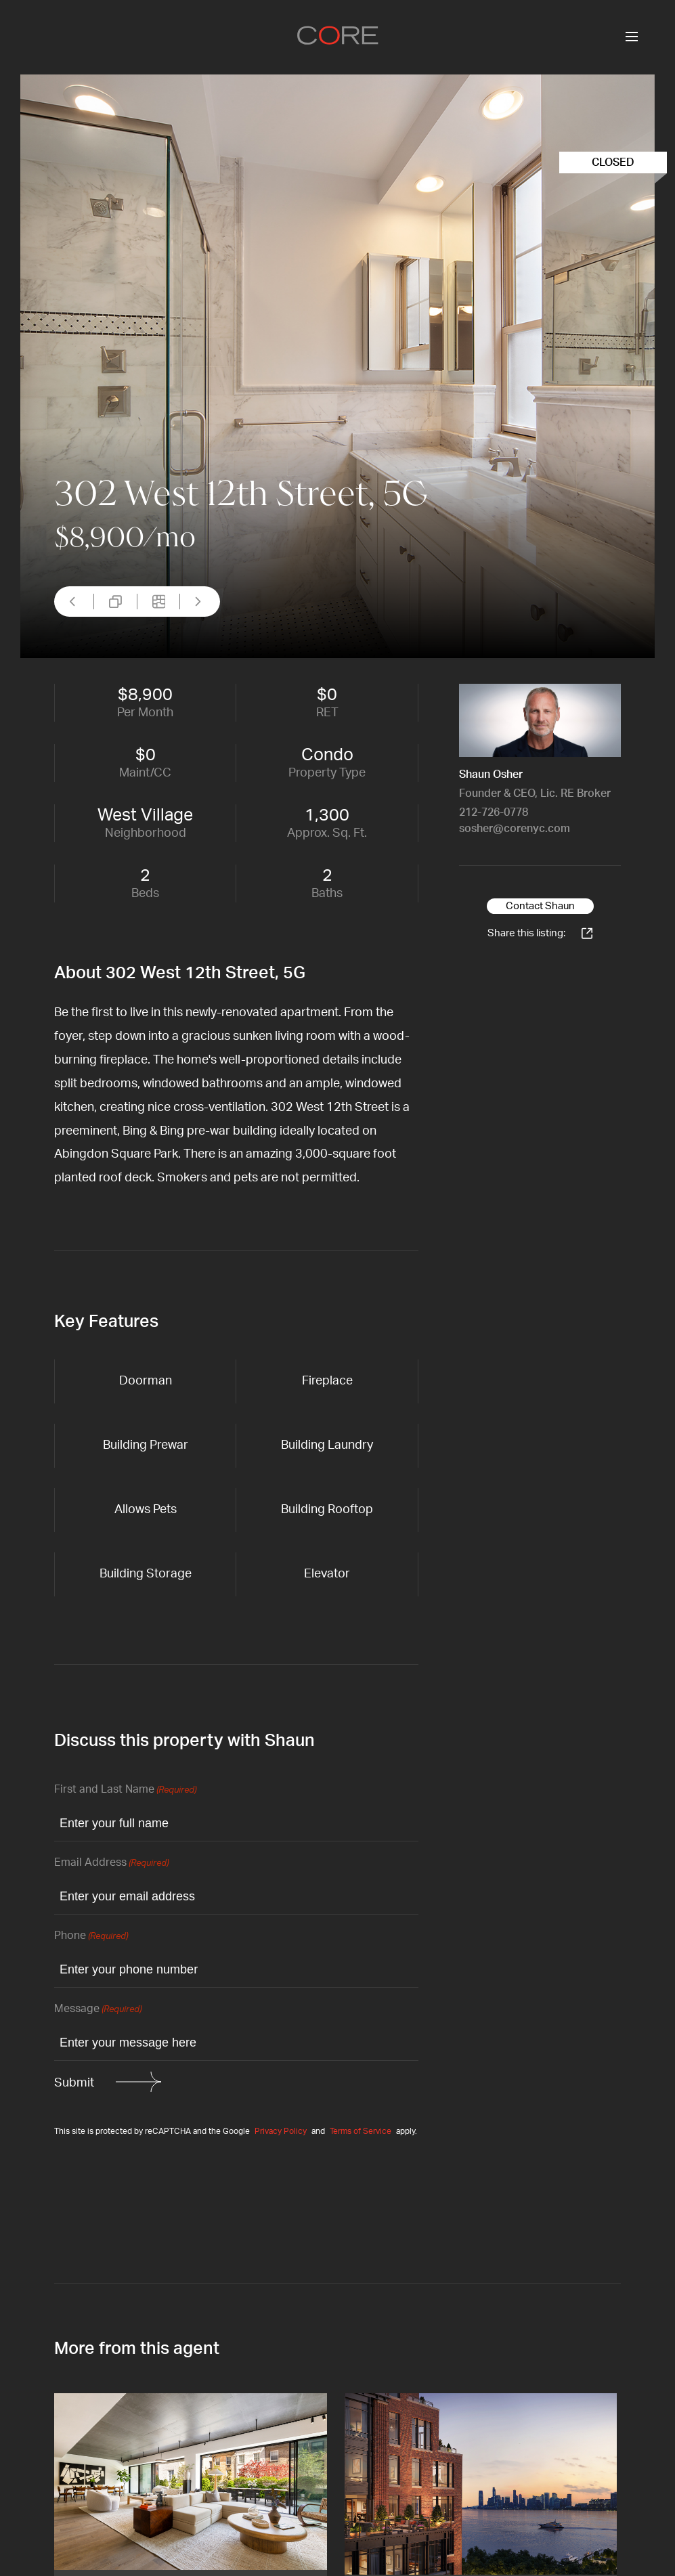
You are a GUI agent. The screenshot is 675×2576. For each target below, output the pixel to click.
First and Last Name (125, 1790)
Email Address (111, 1863)
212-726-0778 (493, 812)
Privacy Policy (281, 2131)
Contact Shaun (540, 906)
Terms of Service (360, 2131)
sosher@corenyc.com (514, 828)
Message (97, 2009)
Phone (91, 1936)
